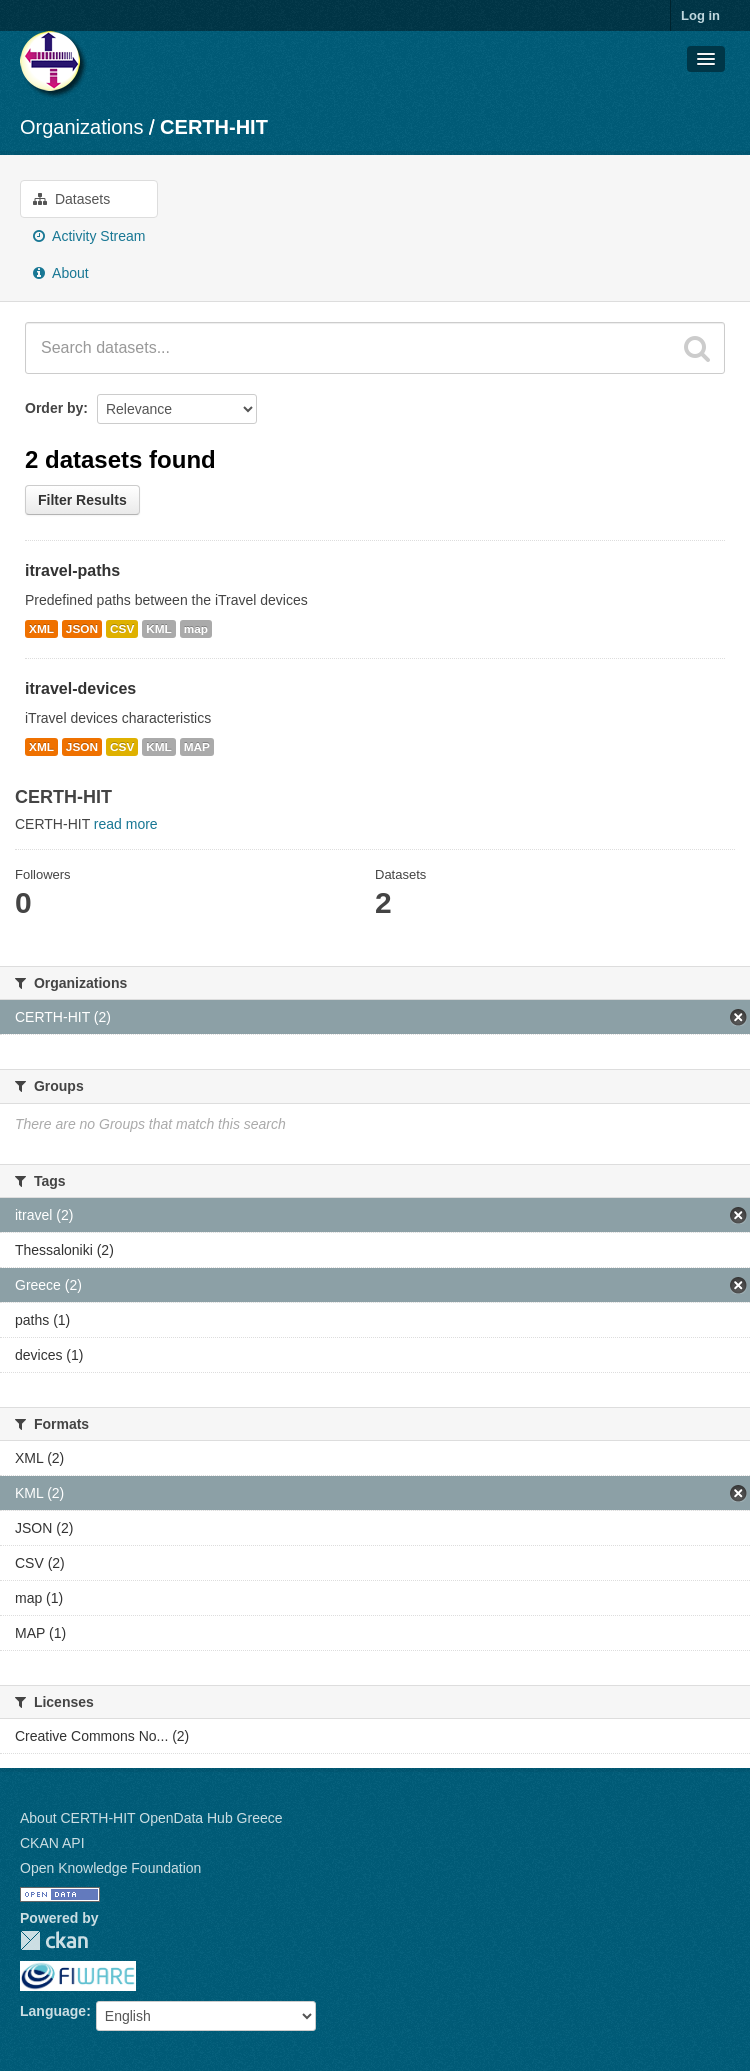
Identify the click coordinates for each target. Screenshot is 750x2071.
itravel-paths (72, 570)
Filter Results (82, 500)
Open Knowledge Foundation (110, 1868)
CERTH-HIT (214, 127)
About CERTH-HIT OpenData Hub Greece (151, 1818)
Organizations (81, 127)
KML (159, 629)
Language (53, 2011)
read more (126, 824)
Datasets (71, 199)
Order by (54, 408)
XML (41, 629)
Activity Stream (89, 236)
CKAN (54, 1940)
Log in (700, 15)
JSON (82, 629)
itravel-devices (80, 688)
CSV (122, 629)
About (61, 273)
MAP (197, 747)
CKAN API (52, 1843)
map (196, 629)
